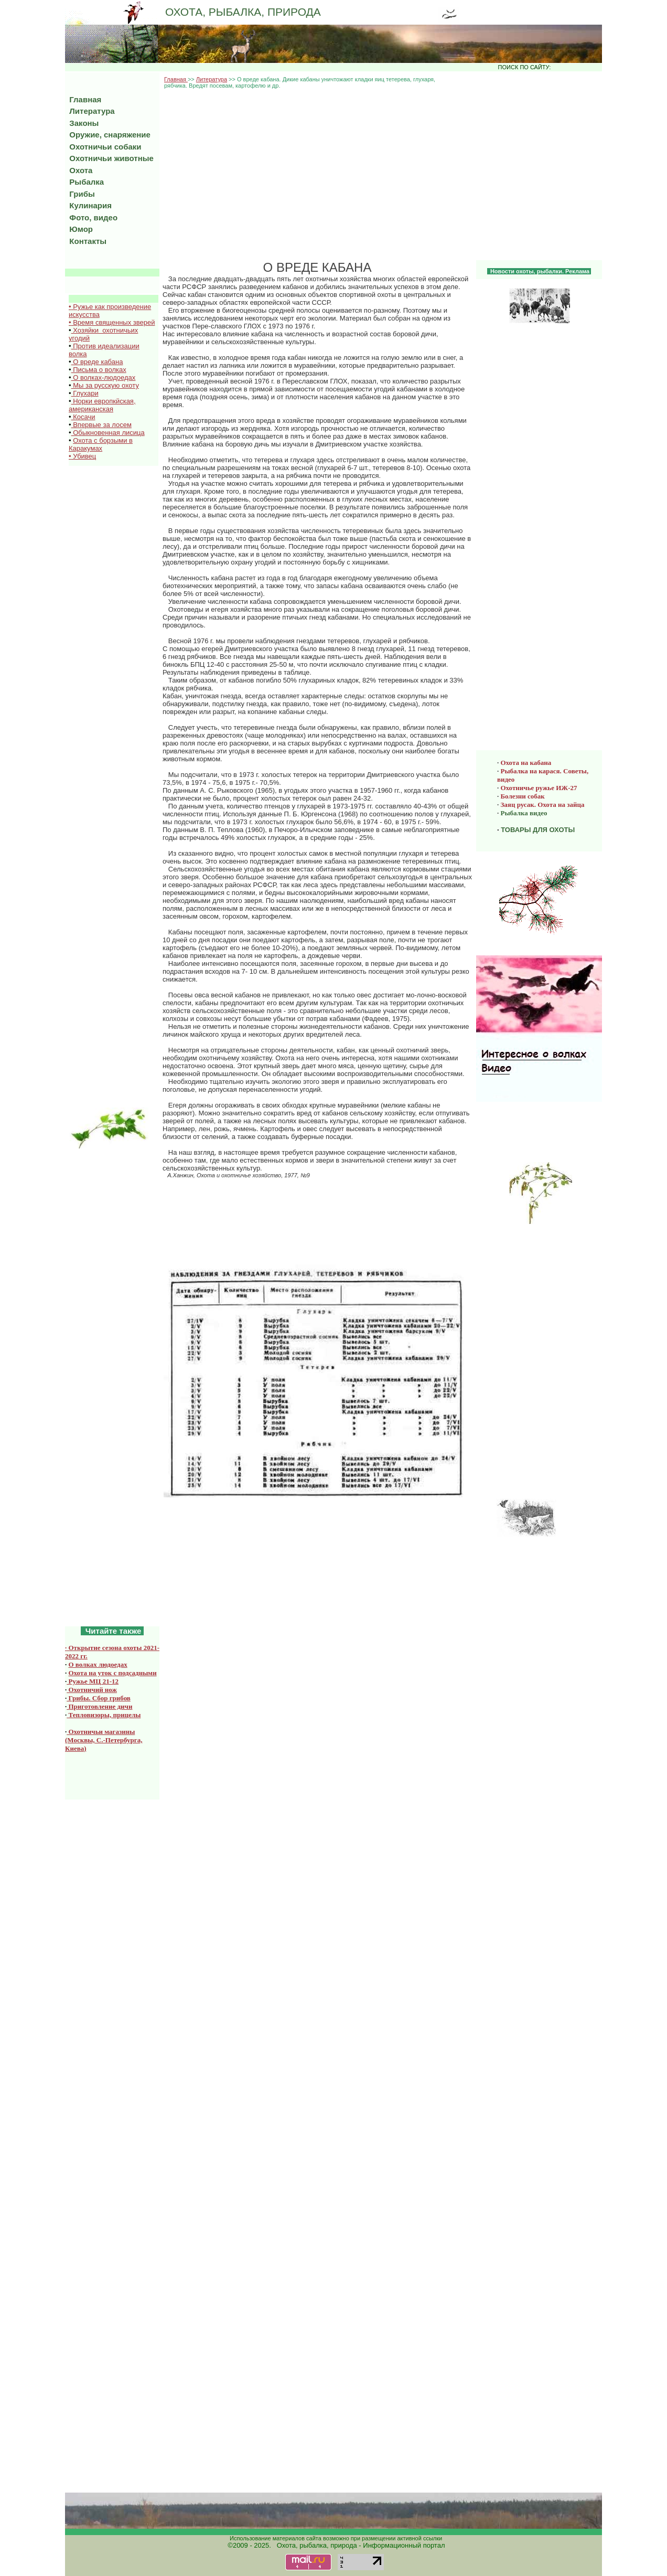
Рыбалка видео (524, 813)
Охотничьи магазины (101, 1732)
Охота (78, 170)
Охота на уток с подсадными (113, 1673)
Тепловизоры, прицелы (104, 1715)
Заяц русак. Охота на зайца (543, 804)
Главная (176, 79)
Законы (82, 123)
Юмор (79, 229)
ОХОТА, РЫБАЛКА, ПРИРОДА (243, 12)
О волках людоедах (98, 1664)
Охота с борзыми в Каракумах (101, 444)
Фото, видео (91, 217)
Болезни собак (523, 796)
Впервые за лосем (101, 425)
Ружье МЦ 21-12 (93, 1681)
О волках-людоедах (103, 377)
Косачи (83, 417)
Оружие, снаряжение (107, 134)
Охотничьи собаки (103, 146)
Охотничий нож (92, 1690)
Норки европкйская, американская (102, 405)
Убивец (83, 456)
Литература (211, 79)
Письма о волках (98, 370)
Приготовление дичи (99, 1706)
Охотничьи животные (109, 158)
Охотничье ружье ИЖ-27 (539, 788)
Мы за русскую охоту (105, 385)
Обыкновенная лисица (108, 433)
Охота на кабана (526, 763)
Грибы (80, 193)
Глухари (85, 393)
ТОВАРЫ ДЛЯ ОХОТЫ (538, 830)
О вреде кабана (97, 362)
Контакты (85, 241)
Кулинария (88, 205)
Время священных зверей (114, 322)
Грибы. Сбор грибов (99, 1698)
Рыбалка (84, 181)
